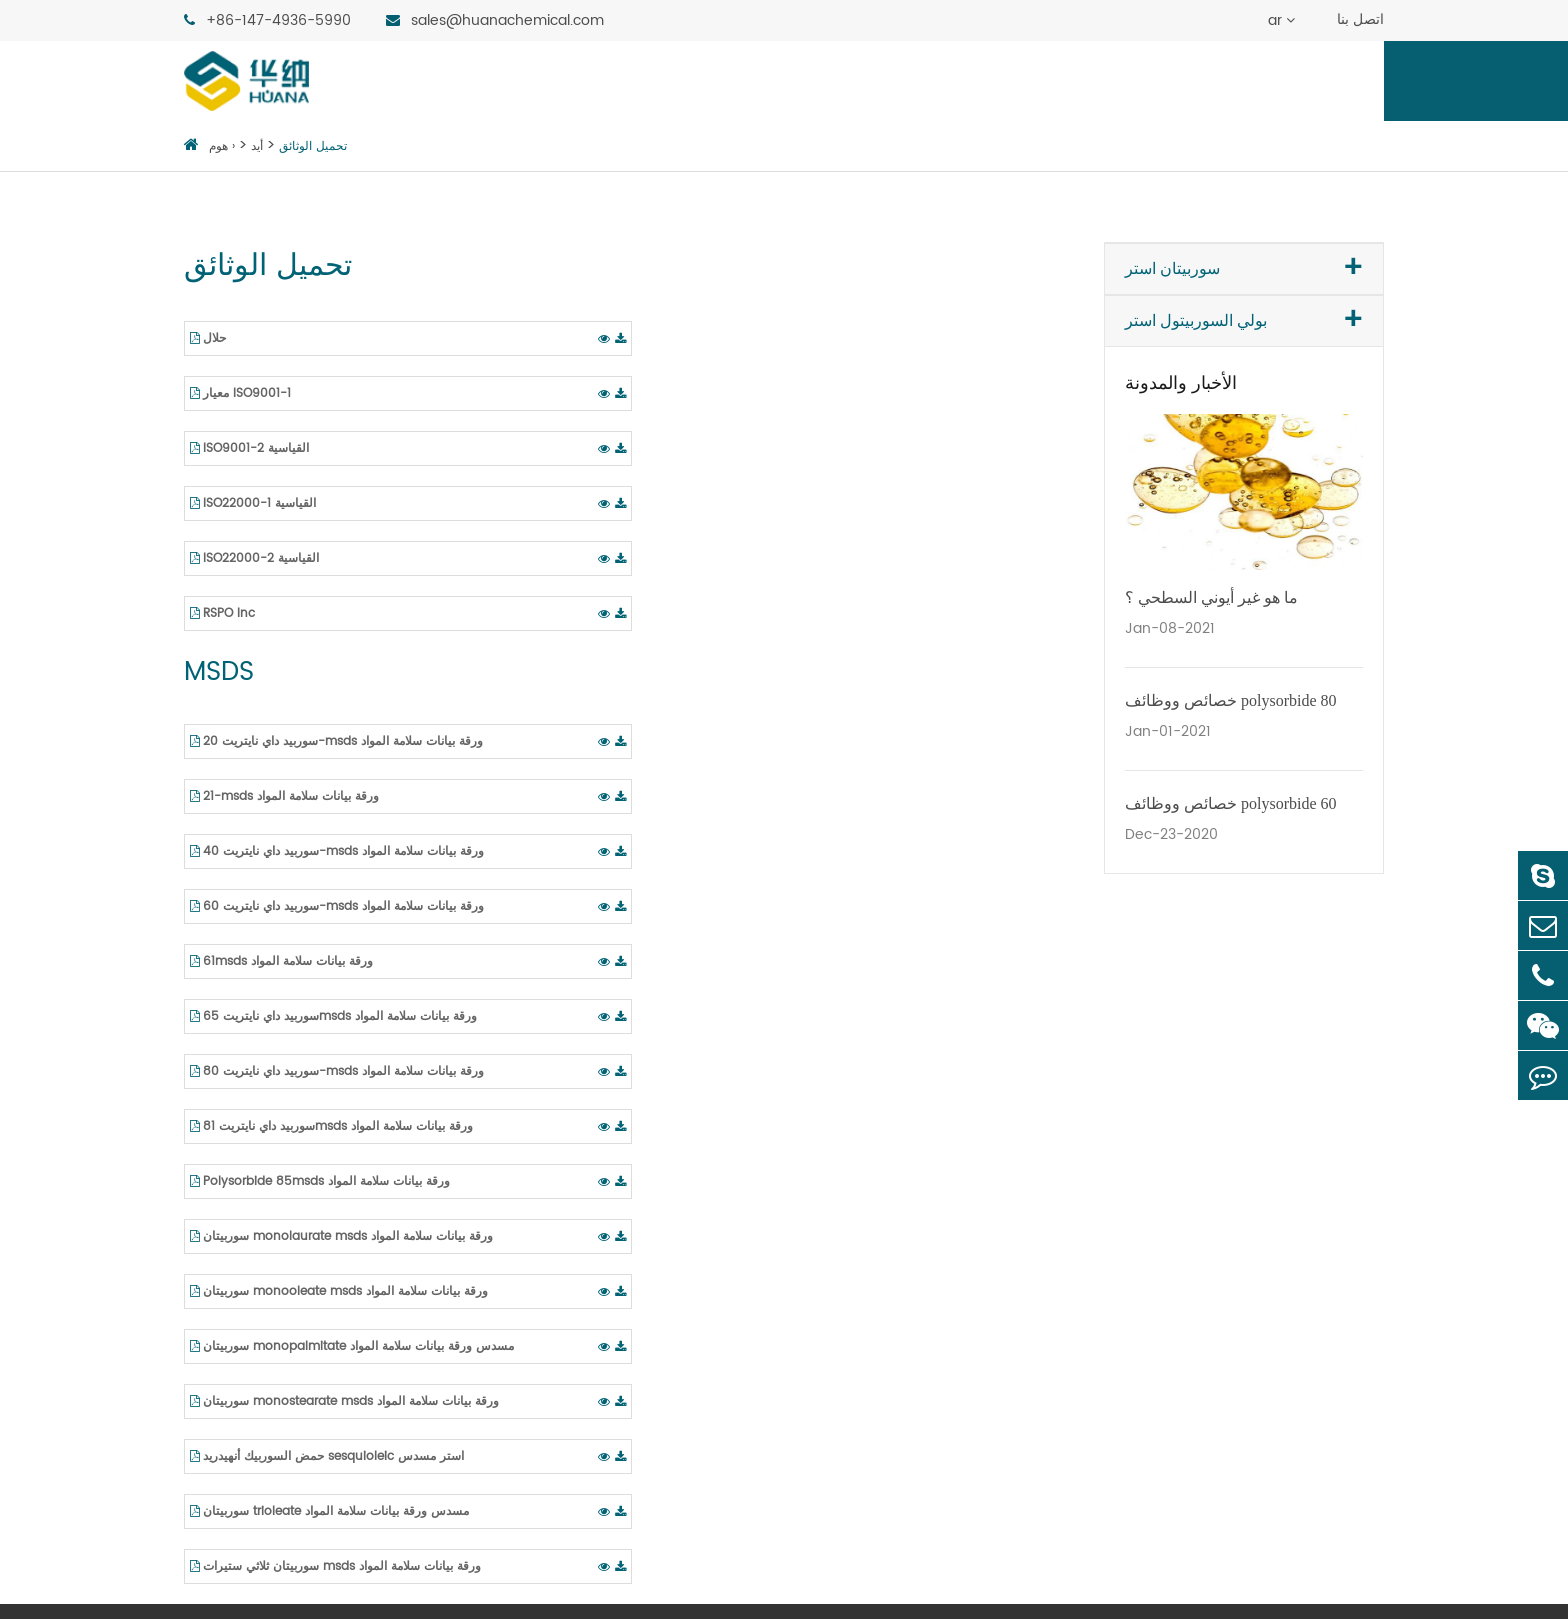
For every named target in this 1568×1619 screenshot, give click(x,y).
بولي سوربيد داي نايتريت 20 (630, 1127)
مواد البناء (854, 1433)
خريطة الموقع (705, 1575)
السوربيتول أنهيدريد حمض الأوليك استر (311, 1331)
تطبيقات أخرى (870, 1467)
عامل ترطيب (1127, 1297)
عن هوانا (1037, 81)
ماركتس (819, 81)
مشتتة (1104, 1127)
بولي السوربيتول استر (661, 81)
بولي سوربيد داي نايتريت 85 (630, 1399)
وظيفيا (928, 81)
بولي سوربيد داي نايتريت (618, 1161)
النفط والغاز (862, 1263)
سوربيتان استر (482, 81)
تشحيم (844, 1331)
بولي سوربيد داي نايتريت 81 (628, 1365)
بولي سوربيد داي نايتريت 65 (630, 1297)
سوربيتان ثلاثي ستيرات (260, 1229)
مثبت (1100, 1195)
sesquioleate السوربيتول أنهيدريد (300, 1297)
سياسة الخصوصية (813, 1575)
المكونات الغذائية (877, 1127)
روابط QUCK (1323, 1076)
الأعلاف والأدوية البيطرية (903, 1297)
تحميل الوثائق (313, 146)
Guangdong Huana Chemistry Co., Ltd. (434, 1575)
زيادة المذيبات (1129, 1229)
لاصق (840, 1365)
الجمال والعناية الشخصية (904, 1195)
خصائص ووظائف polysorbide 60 (1231, 803)
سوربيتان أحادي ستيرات (264, 1195)
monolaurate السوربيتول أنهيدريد (301, 1127)
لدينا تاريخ (1304, 1195)
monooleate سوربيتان (265, 1263)
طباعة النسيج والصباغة (898, 1229)
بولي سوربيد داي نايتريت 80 (630, 1331)
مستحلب (1112, 1161)
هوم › (222, 146)
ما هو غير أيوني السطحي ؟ (1211, 597)
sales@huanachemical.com (495, 20)
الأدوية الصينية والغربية (897, 1161)
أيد (1132, 81)
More (1103, 1331)
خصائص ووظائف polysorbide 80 (1231, 700)
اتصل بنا (1360, 19)
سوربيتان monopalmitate (279, 1161)
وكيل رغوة (1118, 1263)
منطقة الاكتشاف (1254, 81)
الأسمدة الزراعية (877, 1399)
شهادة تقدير (1312, 1161)
